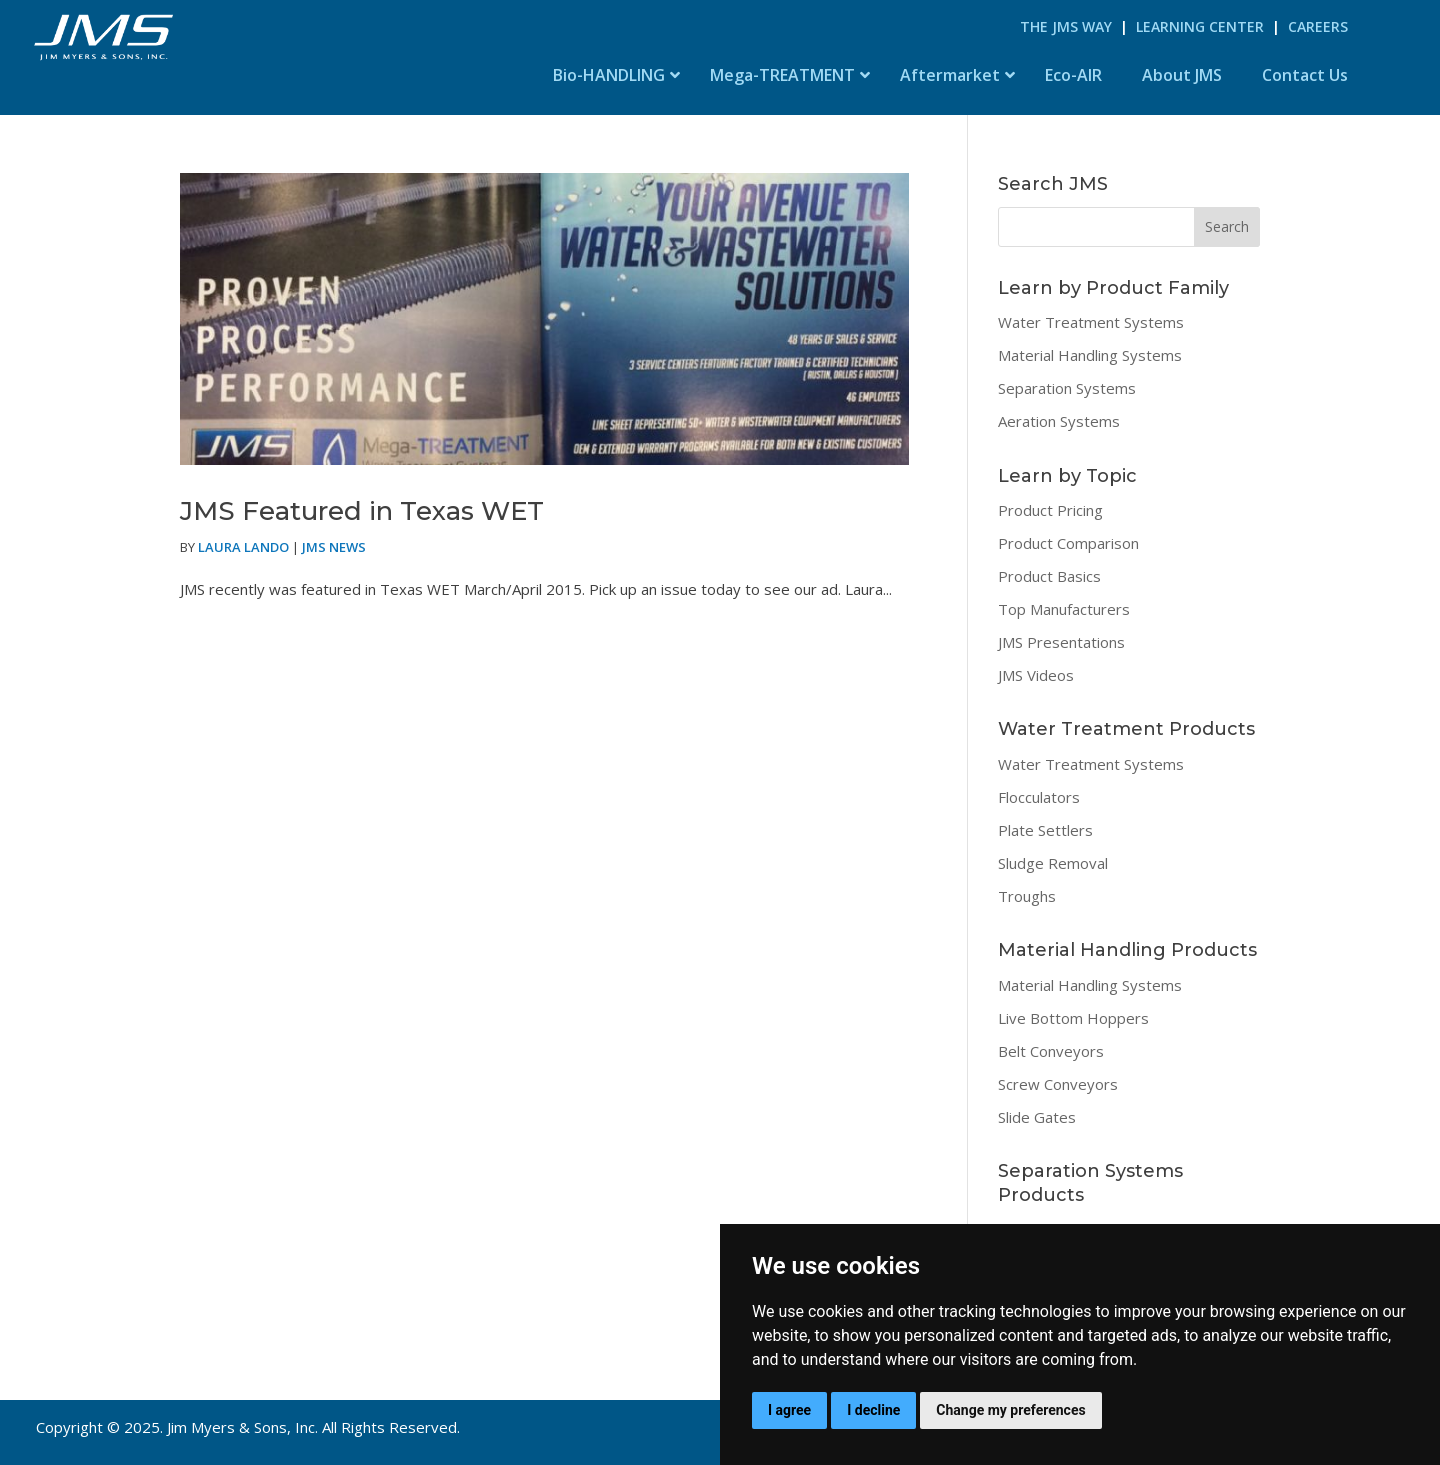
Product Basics (1049, 576)
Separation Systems (1067, 388)
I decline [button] (873, 1410)
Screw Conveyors (1058, 1084)
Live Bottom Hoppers (1073, 1018)
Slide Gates (1037, 1117)
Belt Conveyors (1051, 1051)
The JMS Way (1066, 26)
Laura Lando (243, 547)
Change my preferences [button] (1010, 1410)
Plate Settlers (1045, 830)
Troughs (1027, 896)
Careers (1318, 26)
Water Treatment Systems (1091, 322)
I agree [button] (789, 1410)
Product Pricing (1050, 510)
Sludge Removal (1053, 863)
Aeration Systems (1059, 421)
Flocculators (1039, 797)
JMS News (334, 547)
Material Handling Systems (1090, 355)
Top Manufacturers (1064, 609)
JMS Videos (1036, 675)
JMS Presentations (1061, 642)
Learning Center (1200, 26)
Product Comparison (1068, 543)
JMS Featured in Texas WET (362, 511)
